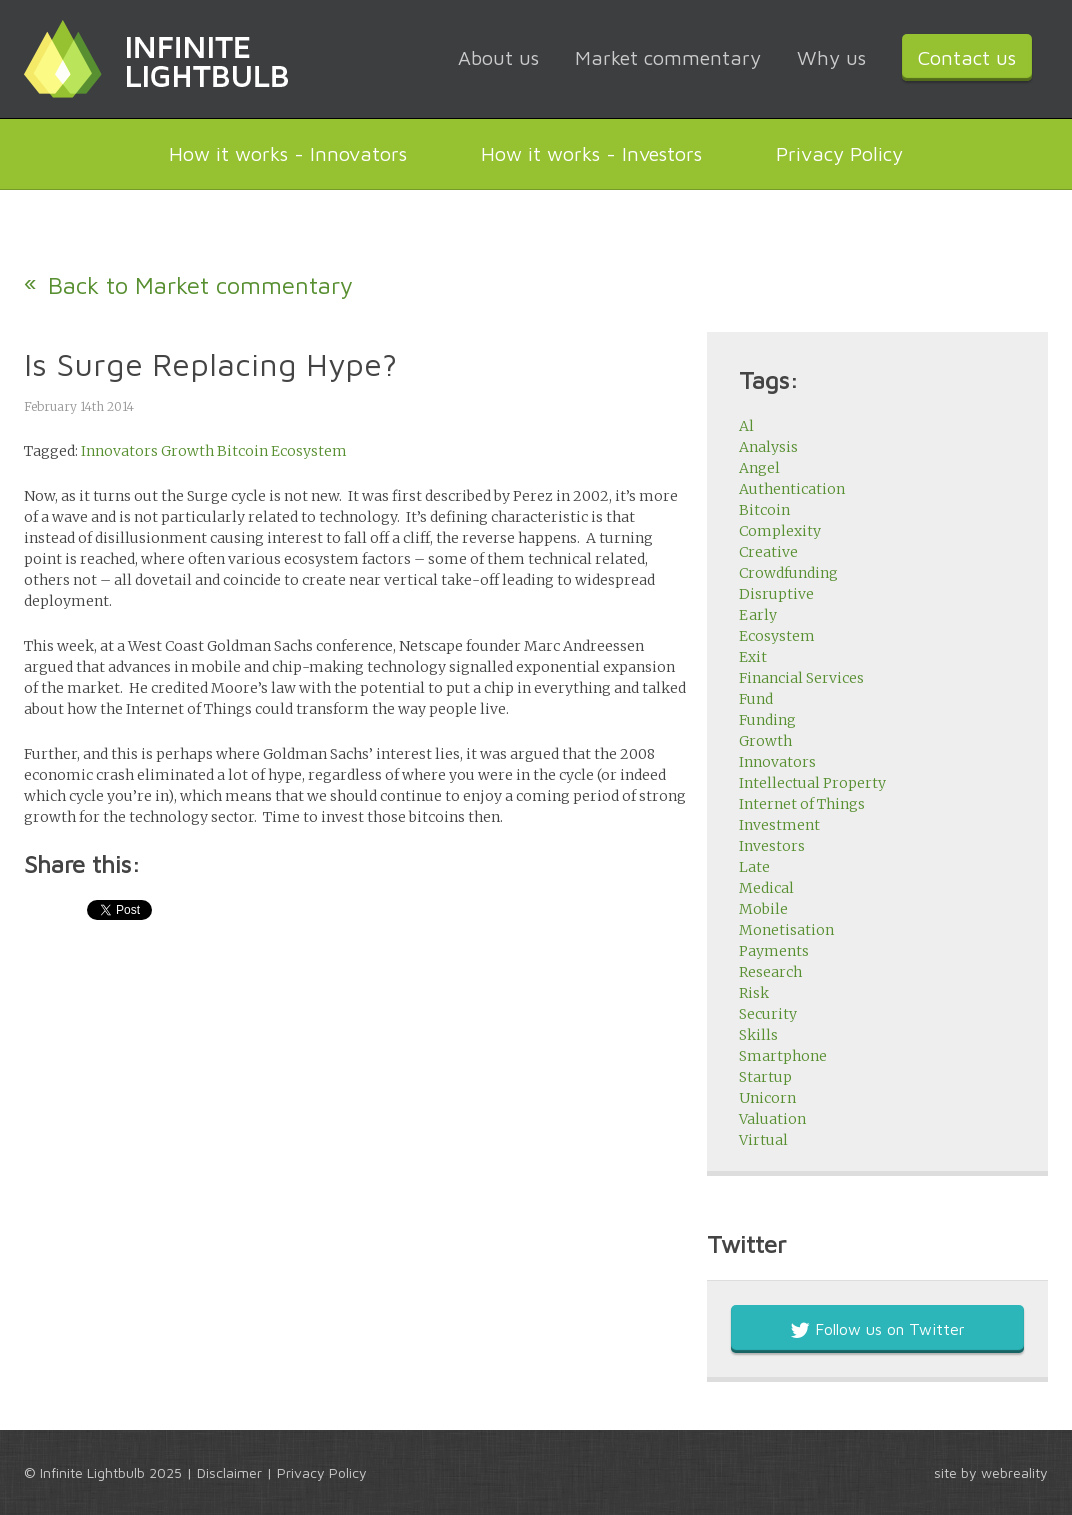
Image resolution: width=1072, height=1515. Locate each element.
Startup (765, 1077)
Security (768, 1014)
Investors (772, 846)
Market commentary (668, 57)
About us (498, 57)
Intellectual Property (812, 783)
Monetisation (786, 930)
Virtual (763, 1140)
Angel (759, 468)
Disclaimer (229, 1472)
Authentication (792, 489)
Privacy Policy (839, 153)
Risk (754, 993)
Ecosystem (309, 451)
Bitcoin (242, 451)
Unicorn (767, 1098)
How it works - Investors (591, 153)
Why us (831, 57)
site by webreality (991, 1472)
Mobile (763, 909)
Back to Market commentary (200, 285)
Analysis (768, 447)
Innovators (119, 451)
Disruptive (776, 594)
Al (746, 426)
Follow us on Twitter (877, 1329)
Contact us (967, 57)
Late (754, 867)
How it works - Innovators (288, 153)
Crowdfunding (788, 573)
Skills (758, 1035)
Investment (779, 825)
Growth (187, 451)
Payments (774, 951)
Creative (768, 552)
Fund (756, 699)
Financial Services (801, 678)
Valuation (772, 1119)
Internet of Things (802, 804)
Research (770, 972)
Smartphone (783, 1056)
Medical (766, 888)
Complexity (780, 531)
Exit (753, 657)
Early (758, 615)
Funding (767, 720)
